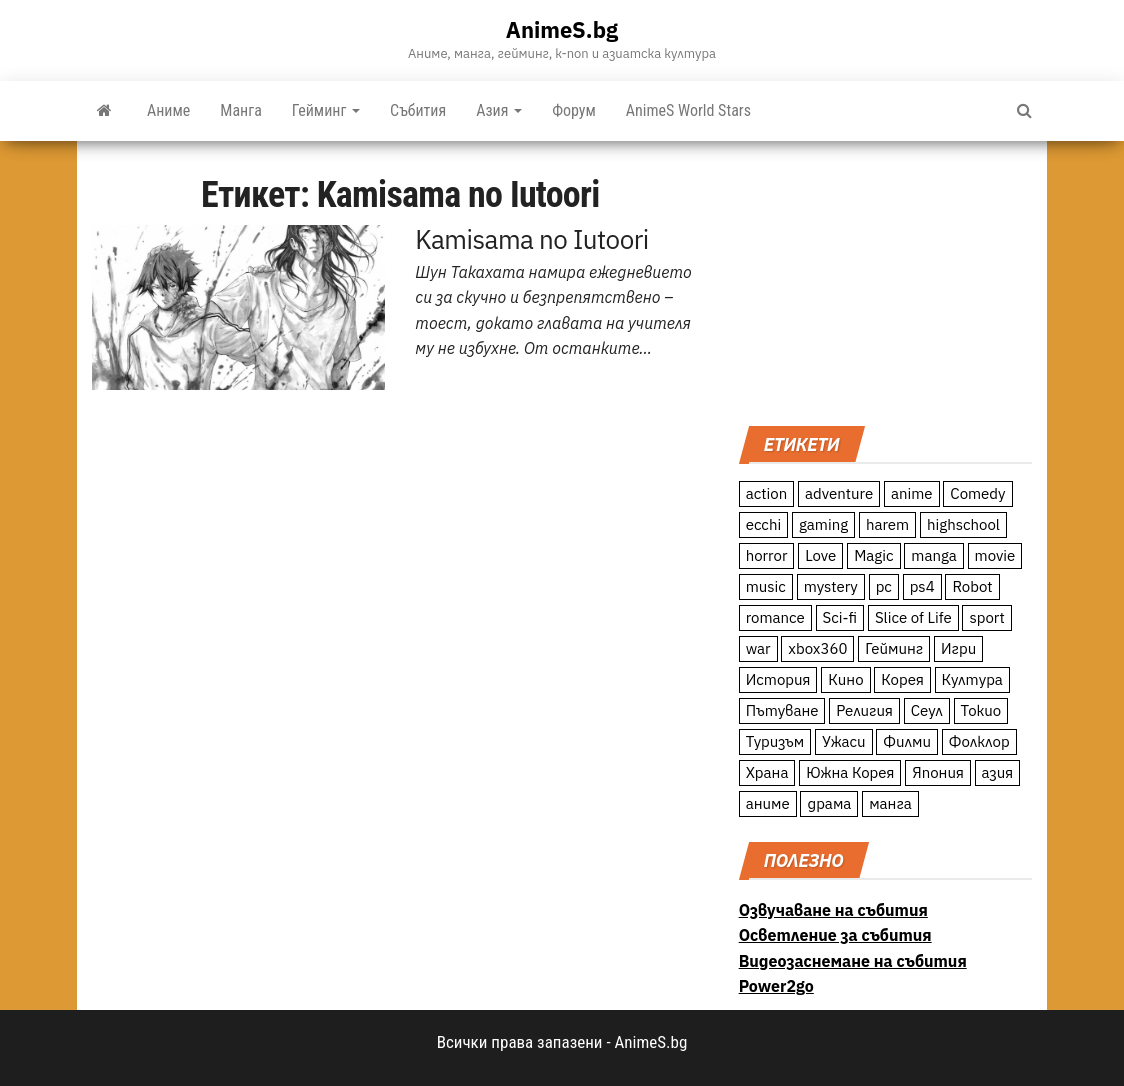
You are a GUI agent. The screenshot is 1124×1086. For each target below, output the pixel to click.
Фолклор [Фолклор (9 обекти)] (979, 741)
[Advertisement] (885, 281)
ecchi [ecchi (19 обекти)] (764, 524)
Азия (499, 110)
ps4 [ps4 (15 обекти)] (922, 586)
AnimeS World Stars (688, 110)
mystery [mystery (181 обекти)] (831, 586)
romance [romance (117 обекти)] (775, 617)
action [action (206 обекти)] (767, 493)
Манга (241, 110)
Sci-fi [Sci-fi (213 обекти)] (840, 617)
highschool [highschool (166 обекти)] (963, 524)
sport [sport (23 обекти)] (986, 617)
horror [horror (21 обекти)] (767, 555)
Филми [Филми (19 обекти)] (907, 741)
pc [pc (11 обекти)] (884, 586)
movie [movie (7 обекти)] (995, 555)
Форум (574, 110)
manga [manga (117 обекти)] (934, 555)
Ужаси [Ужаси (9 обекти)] (844, 741)
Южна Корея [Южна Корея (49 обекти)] (850, 772)
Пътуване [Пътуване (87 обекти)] (782, 710)
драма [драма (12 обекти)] (829, 803)
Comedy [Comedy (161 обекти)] (977, 493)
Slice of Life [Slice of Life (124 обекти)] (913, 617)
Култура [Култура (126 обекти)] (972, 679)
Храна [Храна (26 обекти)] (767, 772)
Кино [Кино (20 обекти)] (845, 679)
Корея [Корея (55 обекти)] (902, 679)
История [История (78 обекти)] (778, 679)
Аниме (168, 110)
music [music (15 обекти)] (766, 586)
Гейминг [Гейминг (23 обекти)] (894, 648)
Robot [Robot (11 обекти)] (972, 586)
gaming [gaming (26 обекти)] (823, 524)
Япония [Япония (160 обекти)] (938, 772)
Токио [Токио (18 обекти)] (981, 710)
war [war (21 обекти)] (758, 648)
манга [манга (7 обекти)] (890, 803)
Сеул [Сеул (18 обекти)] (927, 710)
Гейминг (326, 110)
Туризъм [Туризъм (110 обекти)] (775, 741)
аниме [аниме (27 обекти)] (768, 803)
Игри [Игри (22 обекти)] (958, 648)
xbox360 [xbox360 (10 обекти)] (817, 648)
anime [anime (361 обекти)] (912, 493)
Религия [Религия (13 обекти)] (864, 710)
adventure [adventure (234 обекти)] (839, 493)
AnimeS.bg (562, 29)
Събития (418, 110)
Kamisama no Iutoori (531, 239)
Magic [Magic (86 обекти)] (873, 555)
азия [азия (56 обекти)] (998, 772)
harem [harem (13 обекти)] (887, 524)
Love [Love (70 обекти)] (820, 555)
